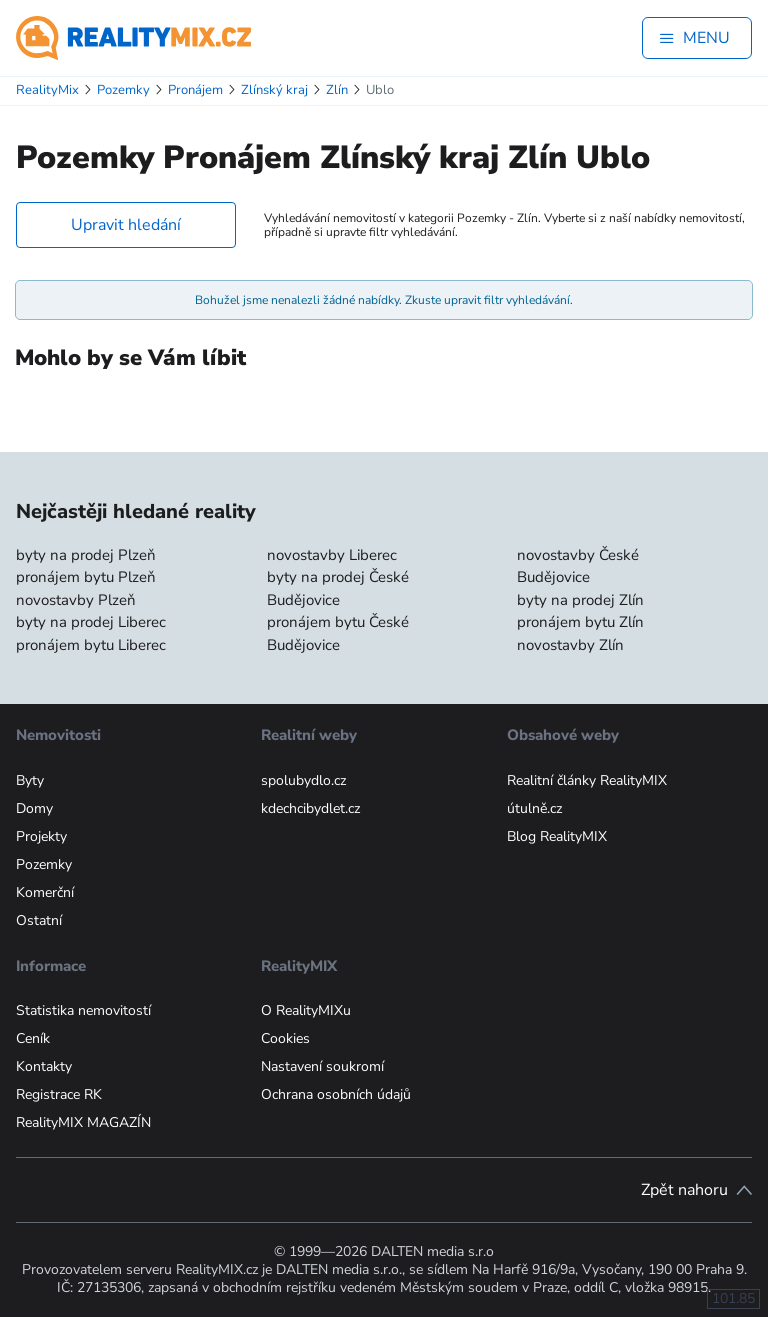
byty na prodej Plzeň (86, 555)
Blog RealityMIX (557, 836)
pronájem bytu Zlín (580, 622)
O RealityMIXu (306, 1010)
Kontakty (44, 1066)
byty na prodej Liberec (91, 622)
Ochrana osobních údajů (336, 1094)
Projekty (41, 836)
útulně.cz (534, 808)
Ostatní (39, 920)
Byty (30, 780)
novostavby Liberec (332, 555)
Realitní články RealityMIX (587, 780)
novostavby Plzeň (76, 600)
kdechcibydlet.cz (310, 808)
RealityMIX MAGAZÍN (83, 1122)
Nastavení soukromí (322, 1066)
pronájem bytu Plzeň (86, 577)
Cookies (285, 1038)
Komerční (45, 892)
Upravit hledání (126, 225)
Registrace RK (59, 1094)
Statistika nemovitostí (83, 1010)
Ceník (33, 1038)
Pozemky (44, 864)
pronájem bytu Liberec (91, 645)
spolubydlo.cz (303, 780)
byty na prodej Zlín (580, 600)
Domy (34, 808)
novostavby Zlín (570, 645)
